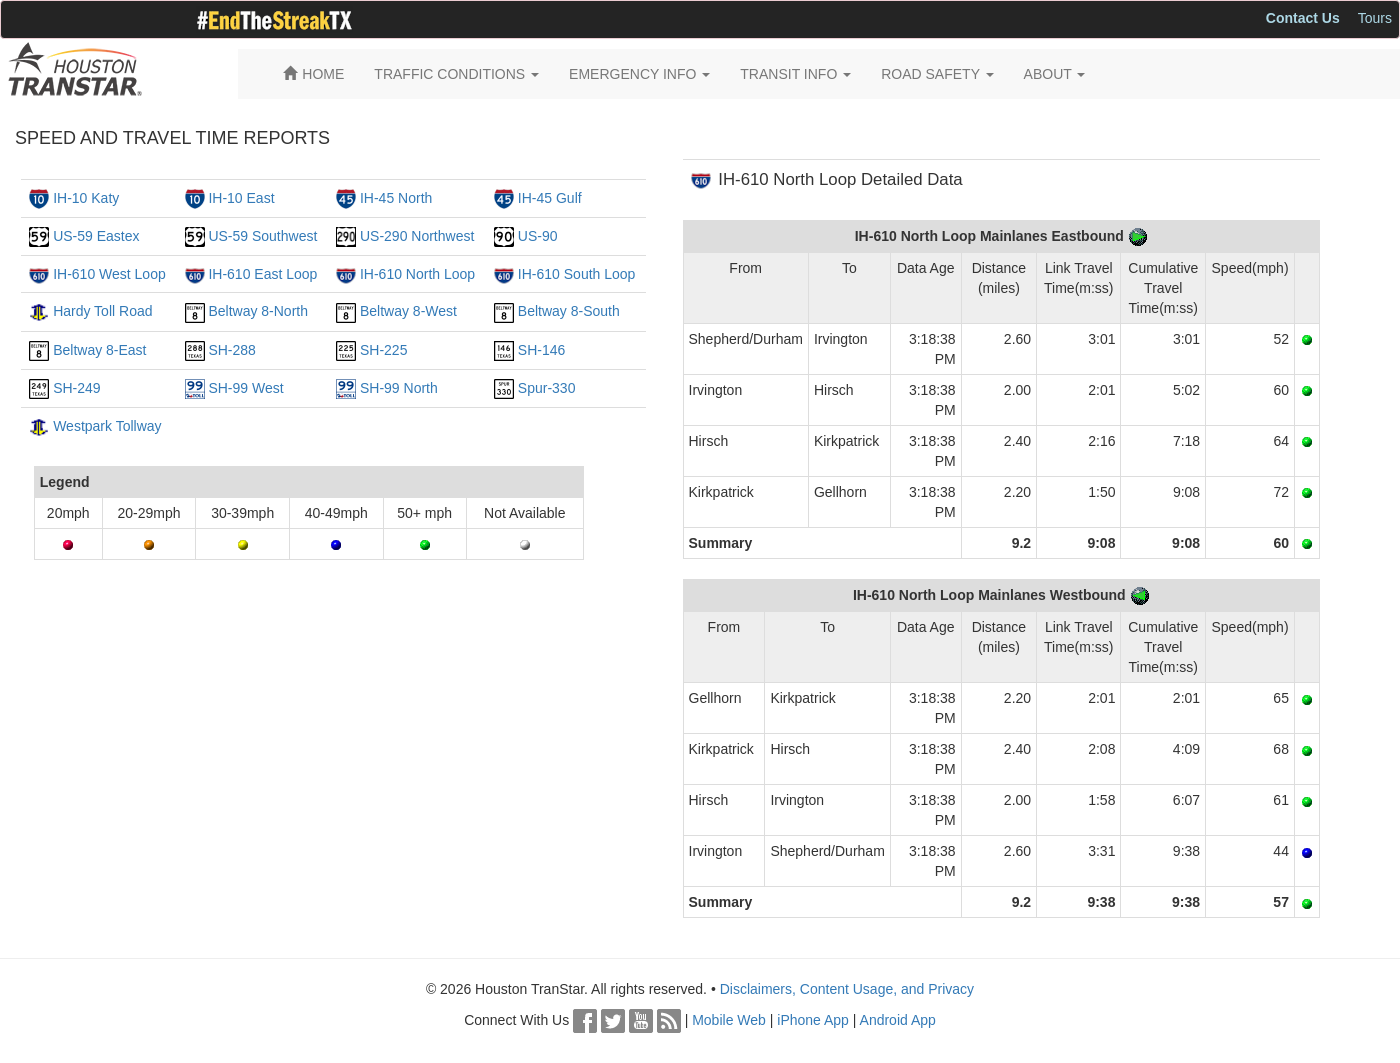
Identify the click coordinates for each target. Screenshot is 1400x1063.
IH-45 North (396, 198)
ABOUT (1055, 74)
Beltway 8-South (569, 311)
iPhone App (813, 1020)
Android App (898, 1020)
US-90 (538, 236)
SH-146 (541, 350)
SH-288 (231, 350)
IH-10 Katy (86, 198)
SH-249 (76, 388)
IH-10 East (241, 198)
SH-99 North (399, 388)
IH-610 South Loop (577, 274)
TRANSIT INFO (795, 74)
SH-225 (383, 350)
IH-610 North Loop (417, 274)
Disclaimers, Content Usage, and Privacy (847, 989)
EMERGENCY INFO (639, 74)
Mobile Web (729, 1020)
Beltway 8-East (99, 350)
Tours (1375, 18)
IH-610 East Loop (262, 274)
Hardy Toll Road (102, 311)
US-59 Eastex (96, 236)
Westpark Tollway (107, 426)
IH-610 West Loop (109, 274)
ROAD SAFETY (937, 74)
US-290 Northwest (417, 236)
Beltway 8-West (408, 311)
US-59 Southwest (262, 236)
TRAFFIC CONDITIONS (456, 74)
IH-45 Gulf (550, 198)
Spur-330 (547, 388)
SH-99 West (245, 388)
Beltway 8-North (258, 311)
